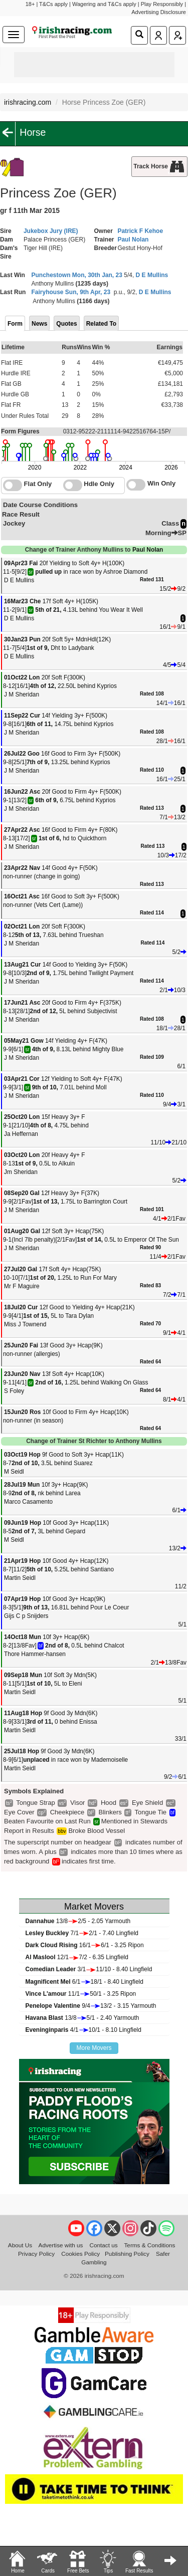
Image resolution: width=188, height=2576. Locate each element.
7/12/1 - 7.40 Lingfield (82, 1933)
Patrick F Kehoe (140, 231)
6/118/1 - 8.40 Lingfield (84, 1981)
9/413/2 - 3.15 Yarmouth (91, 2005)
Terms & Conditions (149, 2245)
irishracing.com (27, 102)
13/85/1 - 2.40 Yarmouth (82, 2017)
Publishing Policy (127, 2253)
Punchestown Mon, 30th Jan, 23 (77, 275)
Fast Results (139, 2560)
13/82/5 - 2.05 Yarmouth (78, 1921)
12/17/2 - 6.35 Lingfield (77, 1957)
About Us (20, 2245)
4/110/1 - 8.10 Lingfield (83, 2029)
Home (17, 2560)
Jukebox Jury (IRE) (51, 231)
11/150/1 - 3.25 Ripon (81, 1993)
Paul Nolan (132, 239)
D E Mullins (152, 275)
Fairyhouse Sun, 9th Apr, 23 (71, 292)
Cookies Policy (80, 2253)
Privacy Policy (36, 2253)
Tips (108, 2560)
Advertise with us (61, 2245)
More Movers (93, 2047)
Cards (47, 2560)
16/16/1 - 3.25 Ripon (85, 1945)
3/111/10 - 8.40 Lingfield (89, 1969)
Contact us (103, 2245)
